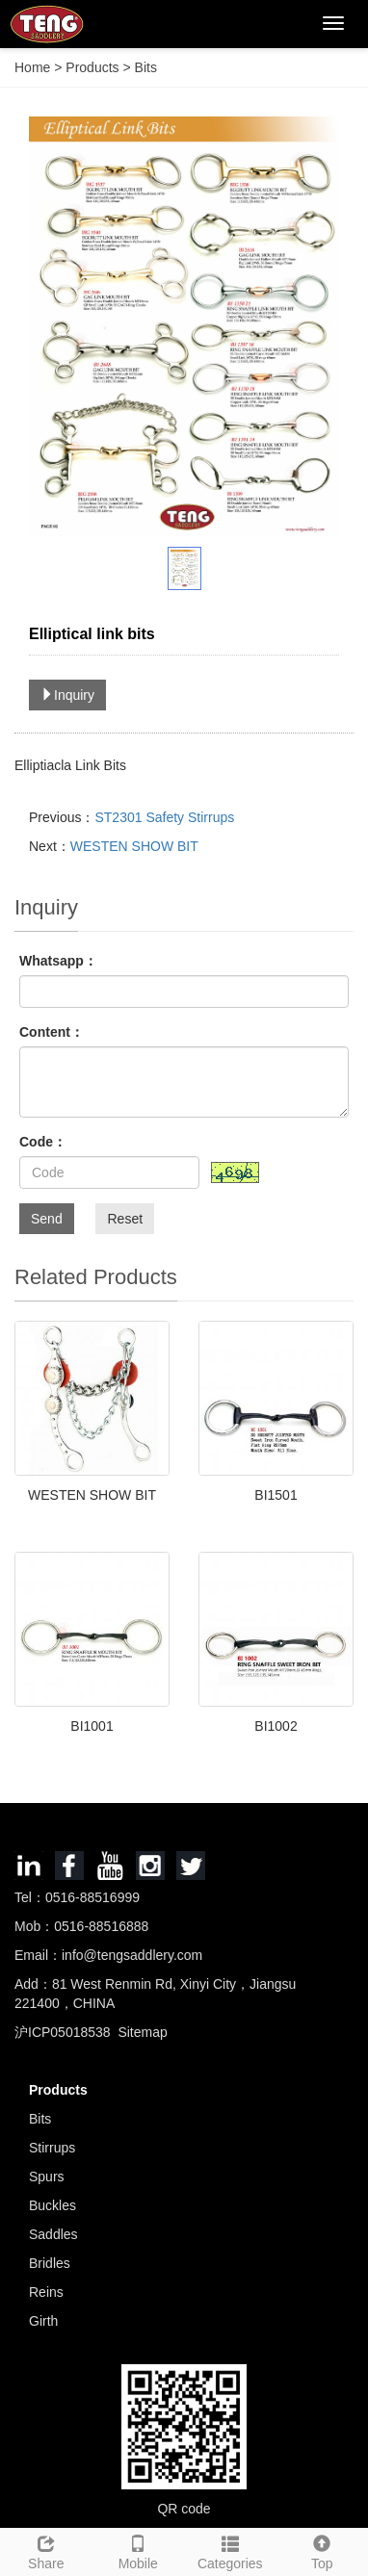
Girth (43, 2321)
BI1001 (91, 1726)
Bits (144, 67)
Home (32, 67)
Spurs (47, 2176)
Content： (51, 1032)
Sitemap (142, 2032)
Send (47, 1218)
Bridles (49, 2263)
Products (94, 67)
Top (322, 2550)
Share (46, 2550)
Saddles (53, 2234)
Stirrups (52, 2147)
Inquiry (67, 695)
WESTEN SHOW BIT (134, 846)
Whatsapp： (58, 960)
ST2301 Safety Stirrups (164, 817)
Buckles (52, 2205)
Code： (42, 1141)
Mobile (138, 2550)
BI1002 (275, 1726)
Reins (46, 2292)
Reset (125, 1218)
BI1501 (275, 1495)
